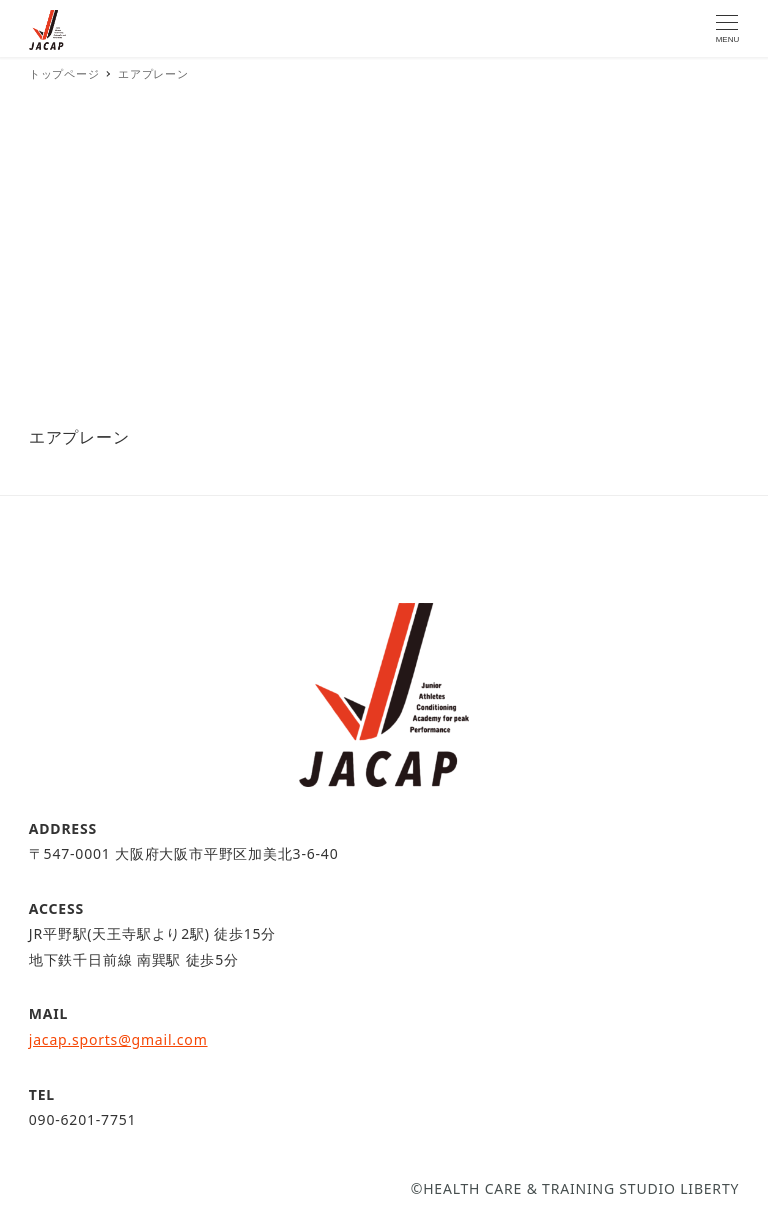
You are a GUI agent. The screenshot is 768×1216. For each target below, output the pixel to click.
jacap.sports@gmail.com (118, 1039)
